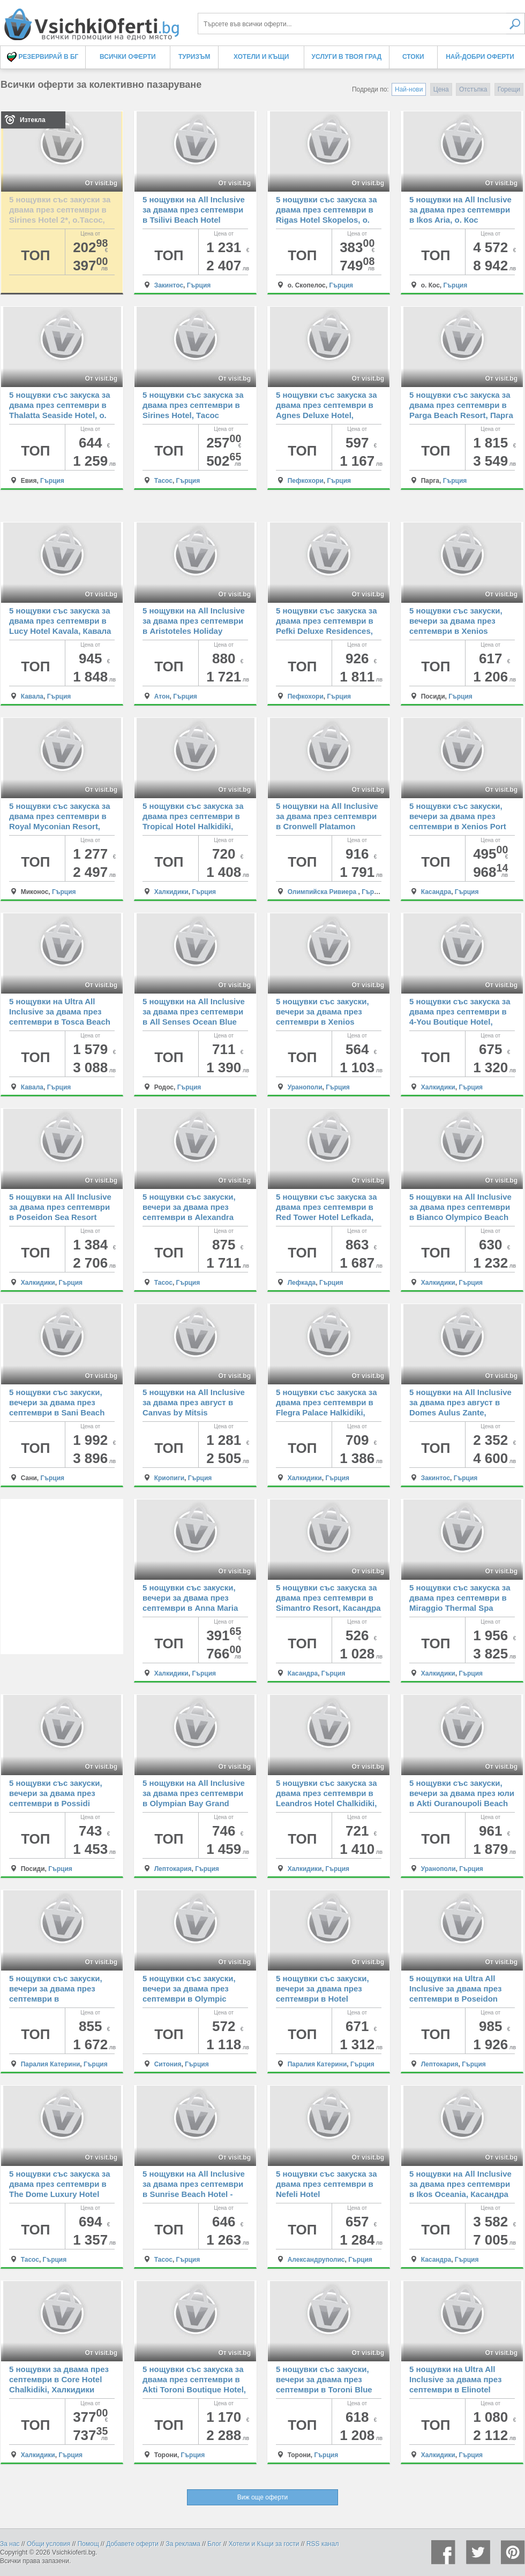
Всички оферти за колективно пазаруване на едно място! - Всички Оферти (91, 20)
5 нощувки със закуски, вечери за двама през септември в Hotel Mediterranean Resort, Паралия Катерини (322, 1999)
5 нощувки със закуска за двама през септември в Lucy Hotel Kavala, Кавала (60, 620)
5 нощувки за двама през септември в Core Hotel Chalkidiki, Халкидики (59, 2379)
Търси (515, 23)
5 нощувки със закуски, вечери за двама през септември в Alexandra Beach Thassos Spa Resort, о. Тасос (189, 1217)
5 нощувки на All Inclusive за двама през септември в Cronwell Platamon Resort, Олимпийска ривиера (327, 826)
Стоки (413, 56)
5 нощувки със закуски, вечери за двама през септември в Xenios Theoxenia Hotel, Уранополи (322, 1022)
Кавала (32, 696)
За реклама (183, 2544)
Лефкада (302, 1282)
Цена (441, 89)
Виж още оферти (262, 2497)
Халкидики (171, 892)
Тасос (163, 480)
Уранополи (305, 1087)
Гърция (199, 285)
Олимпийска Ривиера (323, 892)
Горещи (509, 89)
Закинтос (168, 285)
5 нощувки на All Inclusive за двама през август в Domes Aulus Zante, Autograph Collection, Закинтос (460, 1412)
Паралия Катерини (50, 2064)
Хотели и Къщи (261, 56)
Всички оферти (128, 56)
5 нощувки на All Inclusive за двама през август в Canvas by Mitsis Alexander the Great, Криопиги (193, 1412)
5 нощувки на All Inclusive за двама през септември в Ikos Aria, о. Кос (460, 209)
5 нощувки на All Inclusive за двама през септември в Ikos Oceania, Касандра (460, 2184)
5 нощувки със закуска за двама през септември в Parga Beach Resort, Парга (461, 405)
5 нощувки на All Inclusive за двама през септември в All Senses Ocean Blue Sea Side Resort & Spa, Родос (193, 1022)
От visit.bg (101, 183)
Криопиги (169, 1478)
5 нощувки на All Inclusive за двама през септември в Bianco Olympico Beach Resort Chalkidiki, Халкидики (460, 1217)
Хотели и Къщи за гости (264, 2544)
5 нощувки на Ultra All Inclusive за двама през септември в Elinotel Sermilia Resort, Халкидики (455, 2389)
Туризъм (194, 56)
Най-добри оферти (480, 56)
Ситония (168, 2064)
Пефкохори (306, 480)
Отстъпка (473, 89)
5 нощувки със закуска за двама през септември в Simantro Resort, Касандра (328, 1597)
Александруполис (316, 2259)
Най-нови (409, 89)
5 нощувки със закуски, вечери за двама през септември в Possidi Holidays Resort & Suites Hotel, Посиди (56, 1803)
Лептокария (173, 1869)
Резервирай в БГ (42, 57)
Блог (214, 2544)
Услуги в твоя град (347, 56)
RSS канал (322, 2544)
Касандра (436, 892)
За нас (10, 2544)
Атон (162, 696)
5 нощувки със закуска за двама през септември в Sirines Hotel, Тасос (192, 405)
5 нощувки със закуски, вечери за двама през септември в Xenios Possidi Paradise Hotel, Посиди (455, 631)
